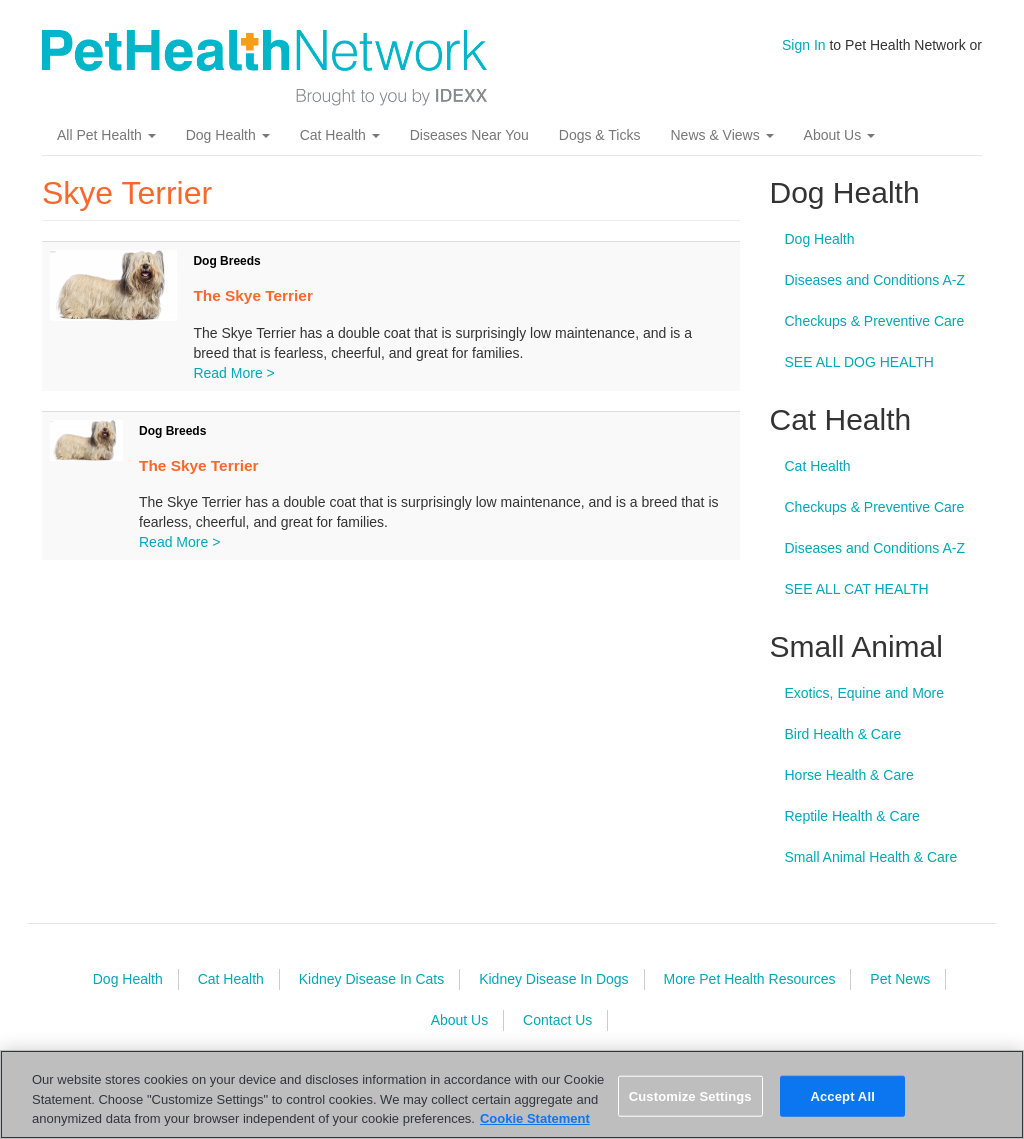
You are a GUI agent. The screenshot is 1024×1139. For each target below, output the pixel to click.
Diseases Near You (469, 135)
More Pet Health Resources (749, 979)
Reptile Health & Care (852, 816)
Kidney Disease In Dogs (553, 979)
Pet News (900, 979)
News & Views (721, 135)
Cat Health (340, 135)
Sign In (804, 45)
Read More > (233, 373)
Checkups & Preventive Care (875, 321)
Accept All (842, 1095)
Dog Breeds (226, 261)
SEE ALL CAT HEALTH (857, 589)
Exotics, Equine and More (865, 693)
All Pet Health (106, 135)
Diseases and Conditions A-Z (875, 280)
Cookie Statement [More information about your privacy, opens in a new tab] (535, 1118)
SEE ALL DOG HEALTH (859, 362)
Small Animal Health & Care (871, 857)
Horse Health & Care (849, 775)
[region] (512, 1094)
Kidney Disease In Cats (372, 979)
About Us (839, 135)
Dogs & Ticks (600, 135)
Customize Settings (690, 1095)
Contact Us (557, 1020)
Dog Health (228, 135)
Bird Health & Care (843, 734)
